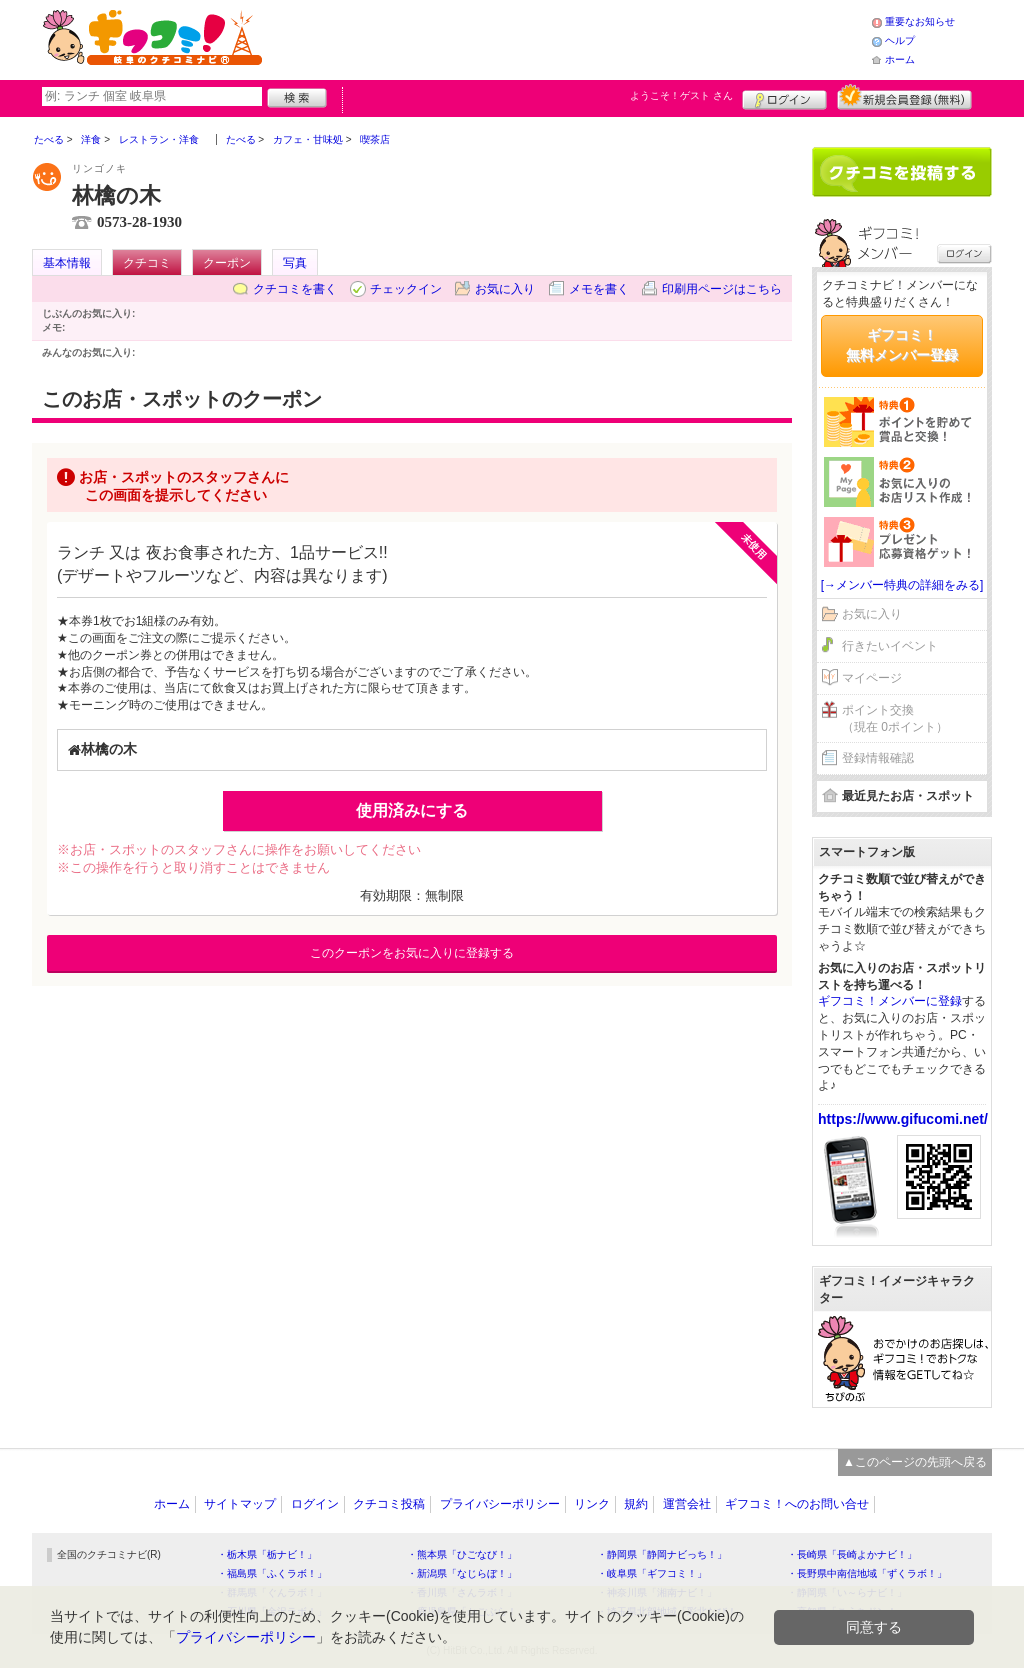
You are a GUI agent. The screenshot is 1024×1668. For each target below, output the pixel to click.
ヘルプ (900, 40)
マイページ (872, 678)
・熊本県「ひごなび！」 (462, 1554)
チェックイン (406, 289)
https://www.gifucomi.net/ (903, 1119)
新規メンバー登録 (904, 97)
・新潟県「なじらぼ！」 (462, 1573)
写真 (295, 263)
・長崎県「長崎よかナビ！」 (852, 1554)
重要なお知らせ (920, 21)
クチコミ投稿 (389, 1504)
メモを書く (599, 289)
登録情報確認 (878, 758)
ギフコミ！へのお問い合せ (797, 1504)
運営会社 (687, 1504)
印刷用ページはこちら (722, 289)
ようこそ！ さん (681, 95)
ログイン (784, 97)
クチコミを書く (295, 289)
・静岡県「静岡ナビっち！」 (662, 1554)
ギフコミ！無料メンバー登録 (902, 345)
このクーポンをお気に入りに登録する (412, 953)
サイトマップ (240, 1504)
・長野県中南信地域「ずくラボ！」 (867, 1573)
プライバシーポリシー (500, 1504)
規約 (636, 1504)
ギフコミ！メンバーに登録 (890, 1001)
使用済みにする (412, 810)
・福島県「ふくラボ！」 (272, 1573)
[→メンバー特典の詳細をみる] (902, 585)
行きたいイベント (890, 646)
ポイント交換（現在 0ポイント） (895, 718)
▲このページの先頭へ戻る (915, 1462)
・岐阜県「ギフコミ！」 (652, 1573)
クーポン (227, 263)
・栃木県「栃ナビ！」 (267, 1554)
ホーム (900, 59)
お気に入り (505, 289)
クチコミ (147, 263)
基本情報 (67, 263)
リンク (592, 1504)
